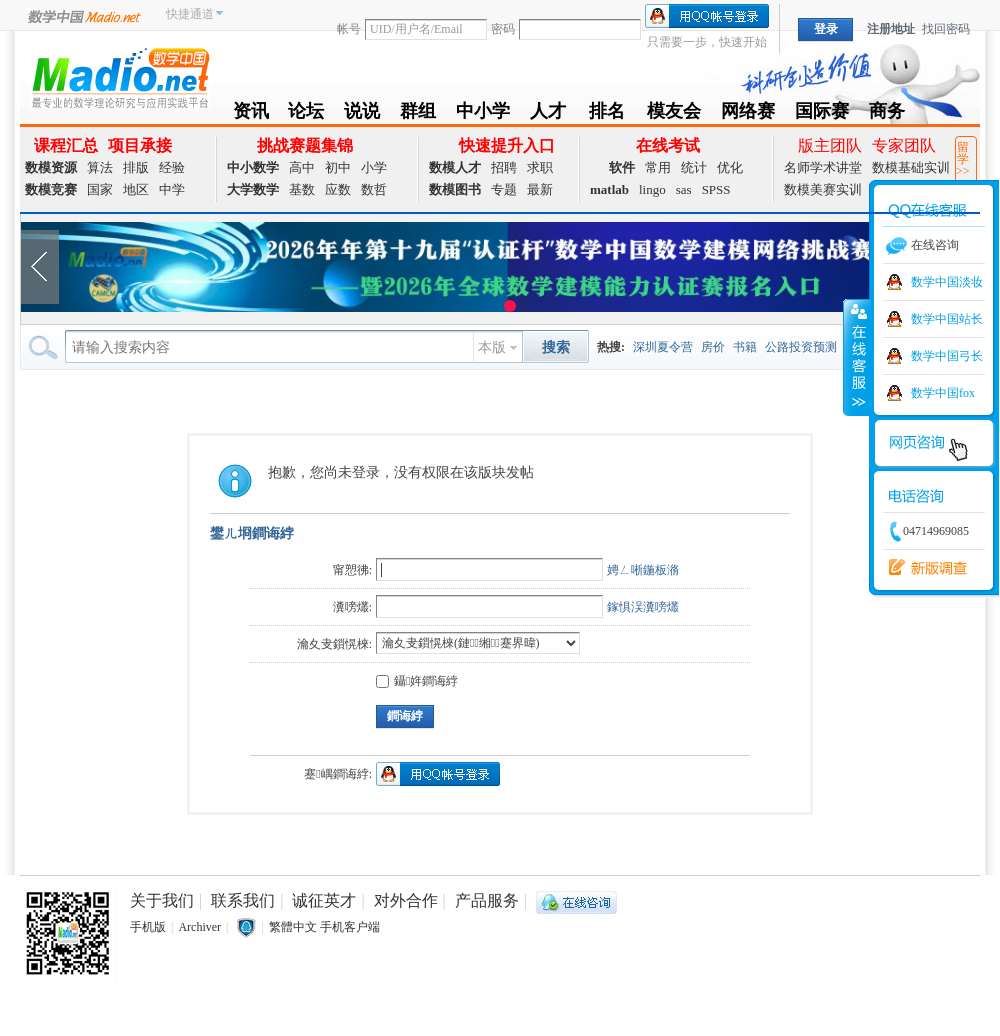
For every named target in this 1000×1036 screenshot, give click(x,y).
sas (684, 189)
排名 (607, 114)
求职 (540, 167)
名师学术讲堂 (823, 167)
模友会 (674, 114)
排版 (136, 167)
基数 (302, 189)
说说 (362, 114)
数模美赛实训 (823, 189)
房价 (713, 347)
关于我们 (162, 900)
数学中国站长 (947, 319)
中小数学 (253, 167)
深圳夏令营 (663, 347)
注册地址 (891, 29)
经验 (172, 167)
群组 (418, 114)
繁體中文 (293, 927)
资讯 (251, 114)
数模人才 (455, 167)
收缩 (857, 357)
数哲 (374, 189)
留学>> (963, 159)
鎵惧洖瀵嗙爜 (643, 607)
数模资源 (51, 167)
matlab (609, 189)
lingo (652, 189)
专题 (504, 189)
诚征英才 (324, 900)
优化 (730, 167)
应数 (338, 189)
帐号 (349, 29)
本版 (492, 347)
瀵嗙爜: (352, 607)
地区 (136, 189)
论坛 (306, 114)
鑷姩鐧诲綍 (417, 681)
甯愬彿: (352, 570)
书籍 (745, 347)
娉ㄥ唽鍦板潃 (643, 570)
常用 (658, 167)
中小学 (483, 114)
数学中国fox (943, 393)
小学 (374, 167)
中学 (172, 189)
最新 (540, 189)
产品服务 (487, 900)
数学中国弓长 (947, 356)
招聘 (504, 167)
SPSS (716, 189)
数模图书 (455, 189)
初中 (338, 167)
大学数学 (253, 189)
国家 (100, 189)
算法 (100, 167)
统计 (694, 167)
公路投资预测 (801, 347)
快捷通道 (190, 14)
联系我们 (243, 900)
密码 (503, 29)
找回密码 (946, 29)
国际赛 (822, 114)
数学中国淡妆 (947, 282)
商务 (887, 114)
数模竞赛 (51, 189)
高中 (302, 167)
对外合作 (406, 900)
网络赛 (748, 114)
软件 (622, 167)
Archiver (199, 927)
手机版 (148, 927)
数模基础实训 (911, 167)
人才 (548, 114)
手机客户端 (350, 927)
